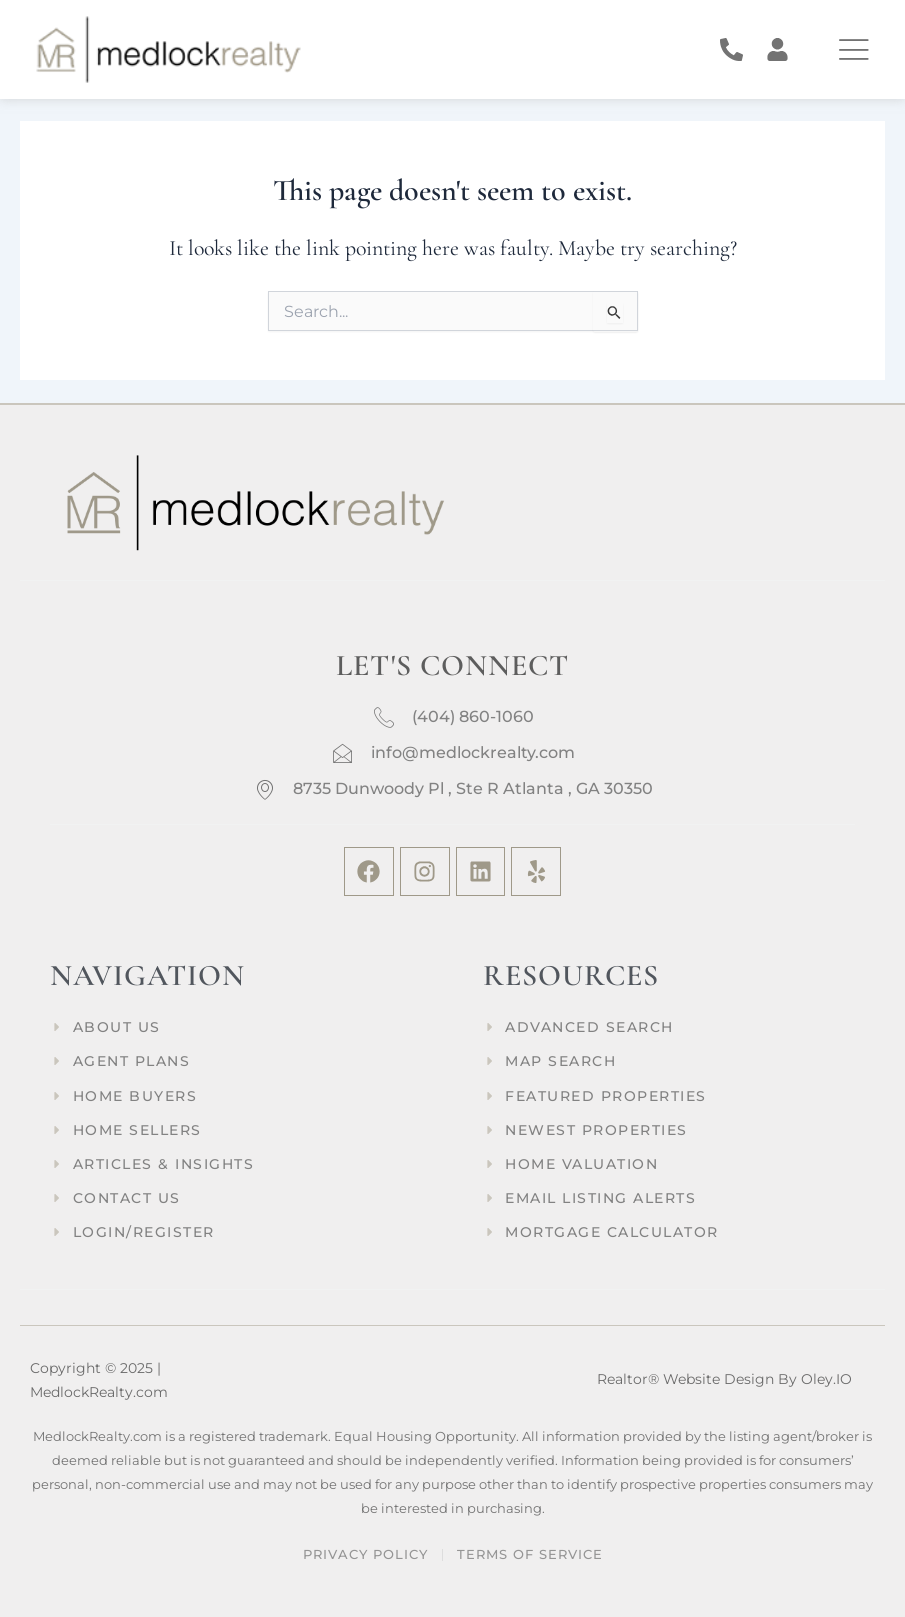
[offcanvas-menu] (853, 49)
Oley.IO (826, 1379)
